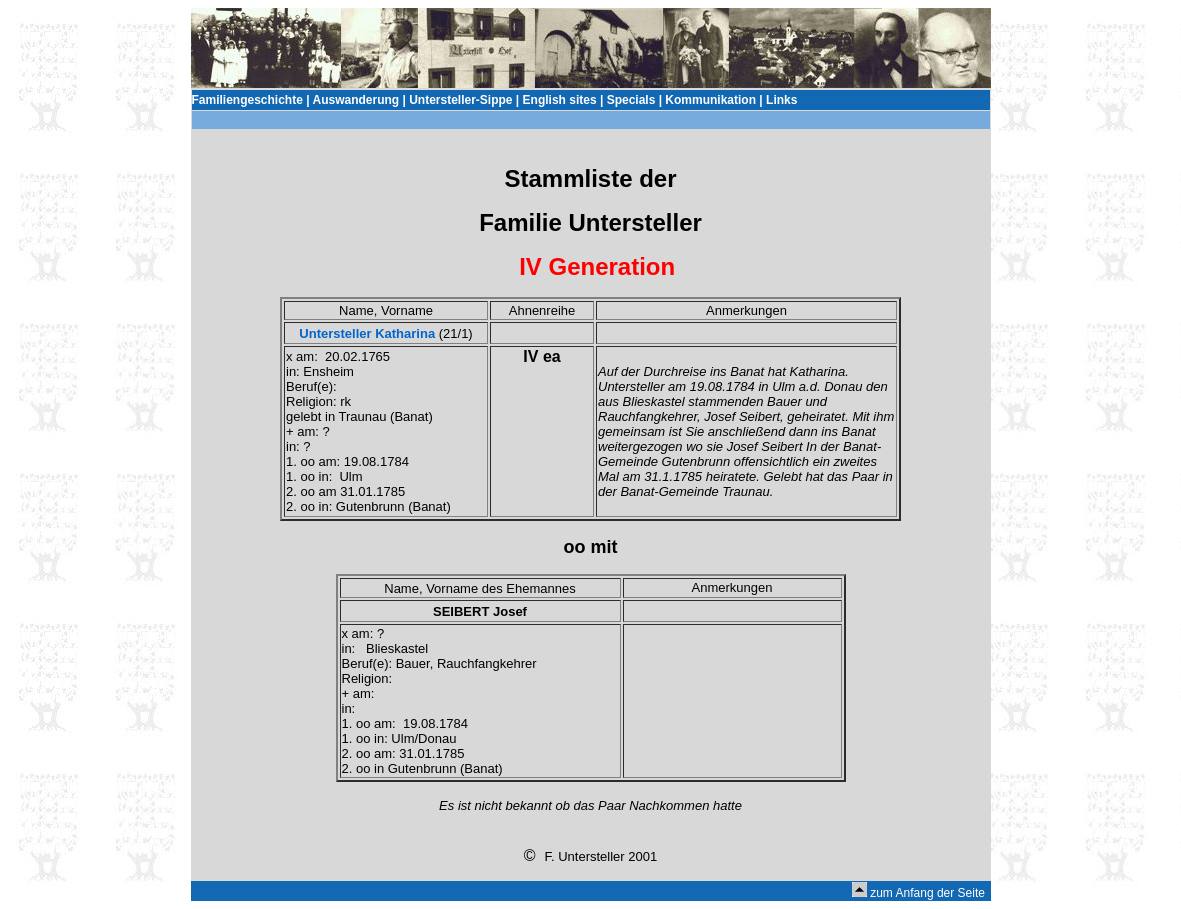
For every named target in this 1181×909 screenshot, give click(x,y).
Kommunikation (710, 100)
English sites (560, 100)
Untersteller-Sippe (460, 100)
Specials (631, 100)
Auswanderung (355, 100)
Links (781, 100)
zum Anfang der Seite (927, 893)
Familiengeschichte (247, 100)
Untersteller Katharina (367, 333)
